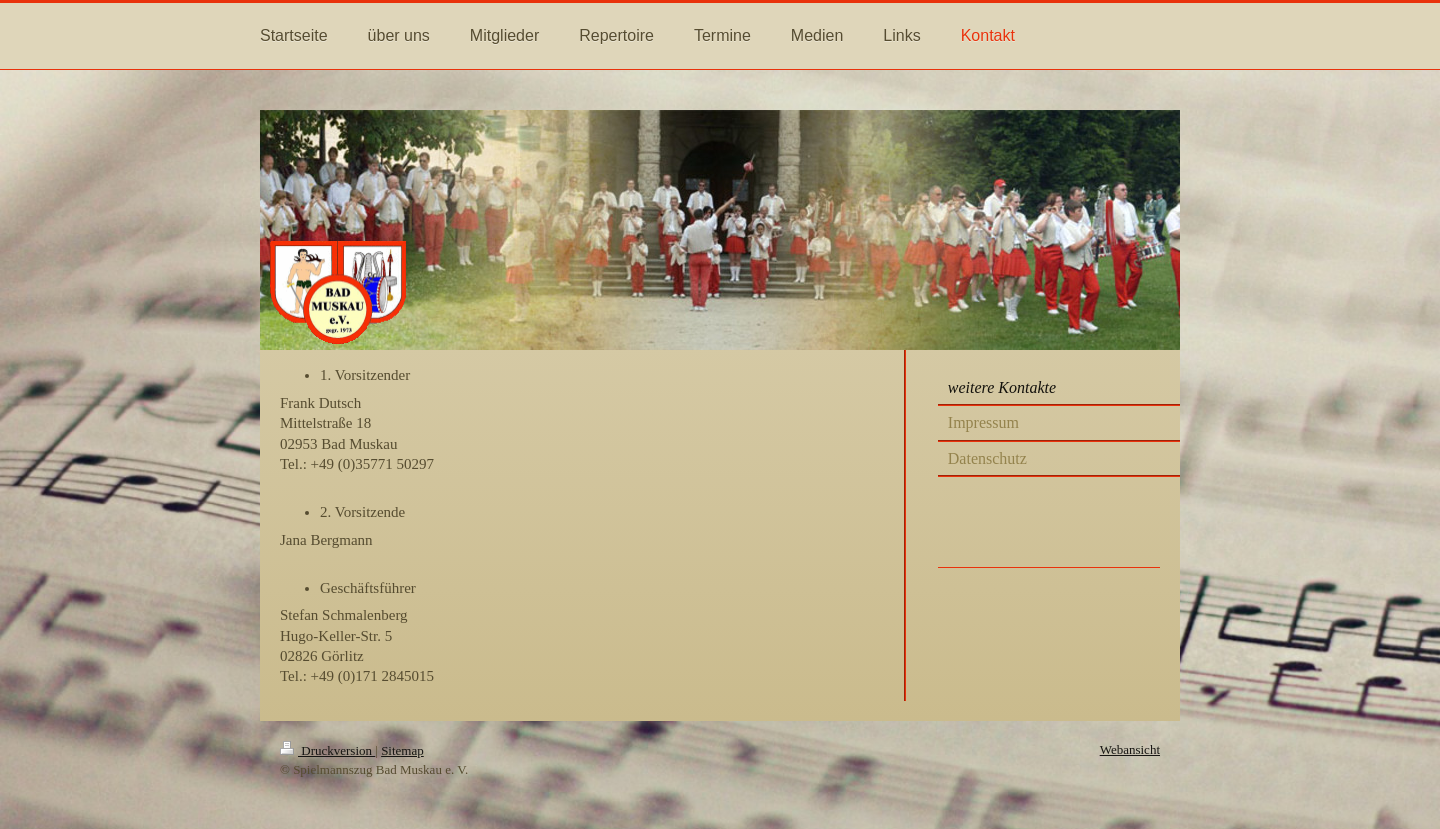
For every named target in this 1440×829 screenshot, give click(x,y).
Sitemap (402, 750)
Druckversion (327, 750)
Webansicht (1130, 749)
